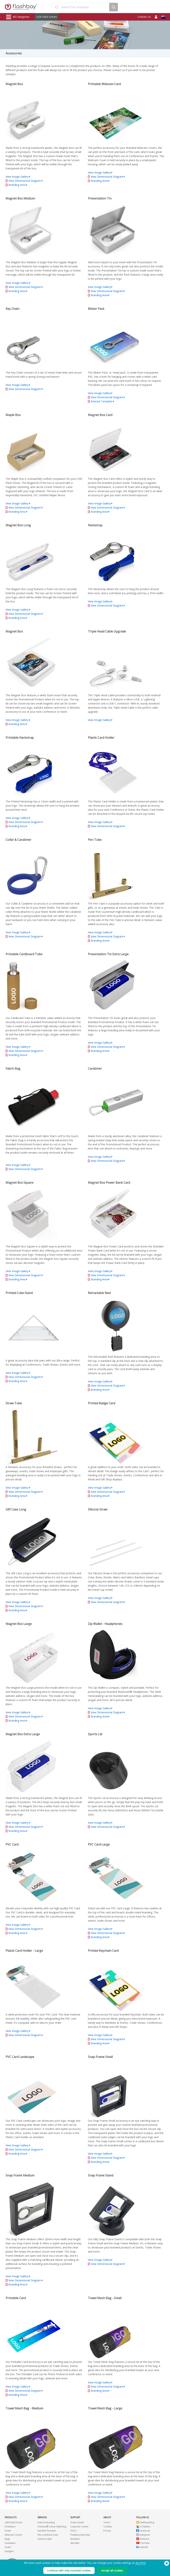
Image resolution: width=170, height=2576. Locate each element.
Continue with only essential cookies (69, 2570)
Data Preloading (46, 2522)
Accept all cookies (112, 2570)
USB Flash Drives (46, 17)
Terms (106, 2522)
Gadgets (9, 2551)
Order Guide (77, 2522)
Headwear (10, 2543)
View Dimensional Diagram (24, 180)
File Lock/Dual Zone (48, 2534)
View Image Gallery (17, 176)
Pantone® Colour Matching (52, 2526)
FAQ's (73, 2530)
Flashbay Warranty (80, 2534)
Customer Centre (79, 2526)
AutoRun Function (47, 2530)
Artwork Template (102, 401)
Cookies (107, 2526)
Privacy (107, 2530)
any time (140, 2563)
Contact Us (144, 17)
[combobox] (80, 7)
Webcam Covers (13, 2534)
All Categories (17, 17)
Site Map (74, 2543)
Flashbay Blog (145, 2522)
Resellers (75, 2538)
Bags (7, 2538)
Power (8, 2530)
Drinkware (10, 2526)
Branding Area (17, 185)
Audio (8, 2547)
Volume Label (45, 2538)
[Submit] (56, 7)
